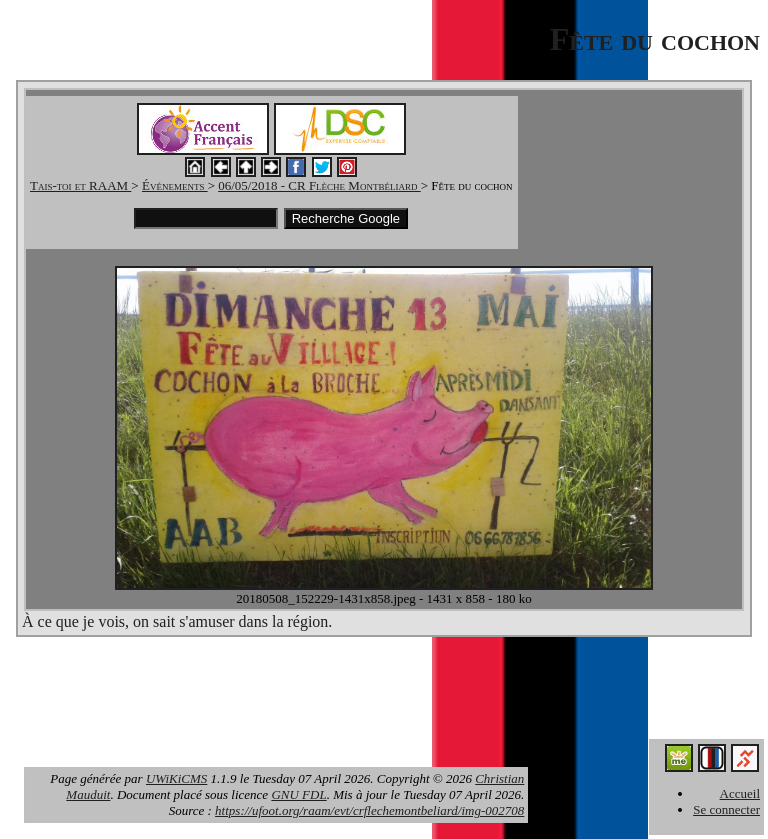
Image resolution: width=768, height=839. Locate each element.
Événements (175, 185)
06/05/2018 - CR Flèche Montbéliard (319, 185)
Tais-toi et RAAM (80, 185)
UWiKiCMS (176, 778)
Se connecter (726, 809)
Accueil (740, 793)
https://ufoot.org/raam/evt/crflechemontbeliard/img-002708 (369, 810)
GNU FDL (298, 794)
